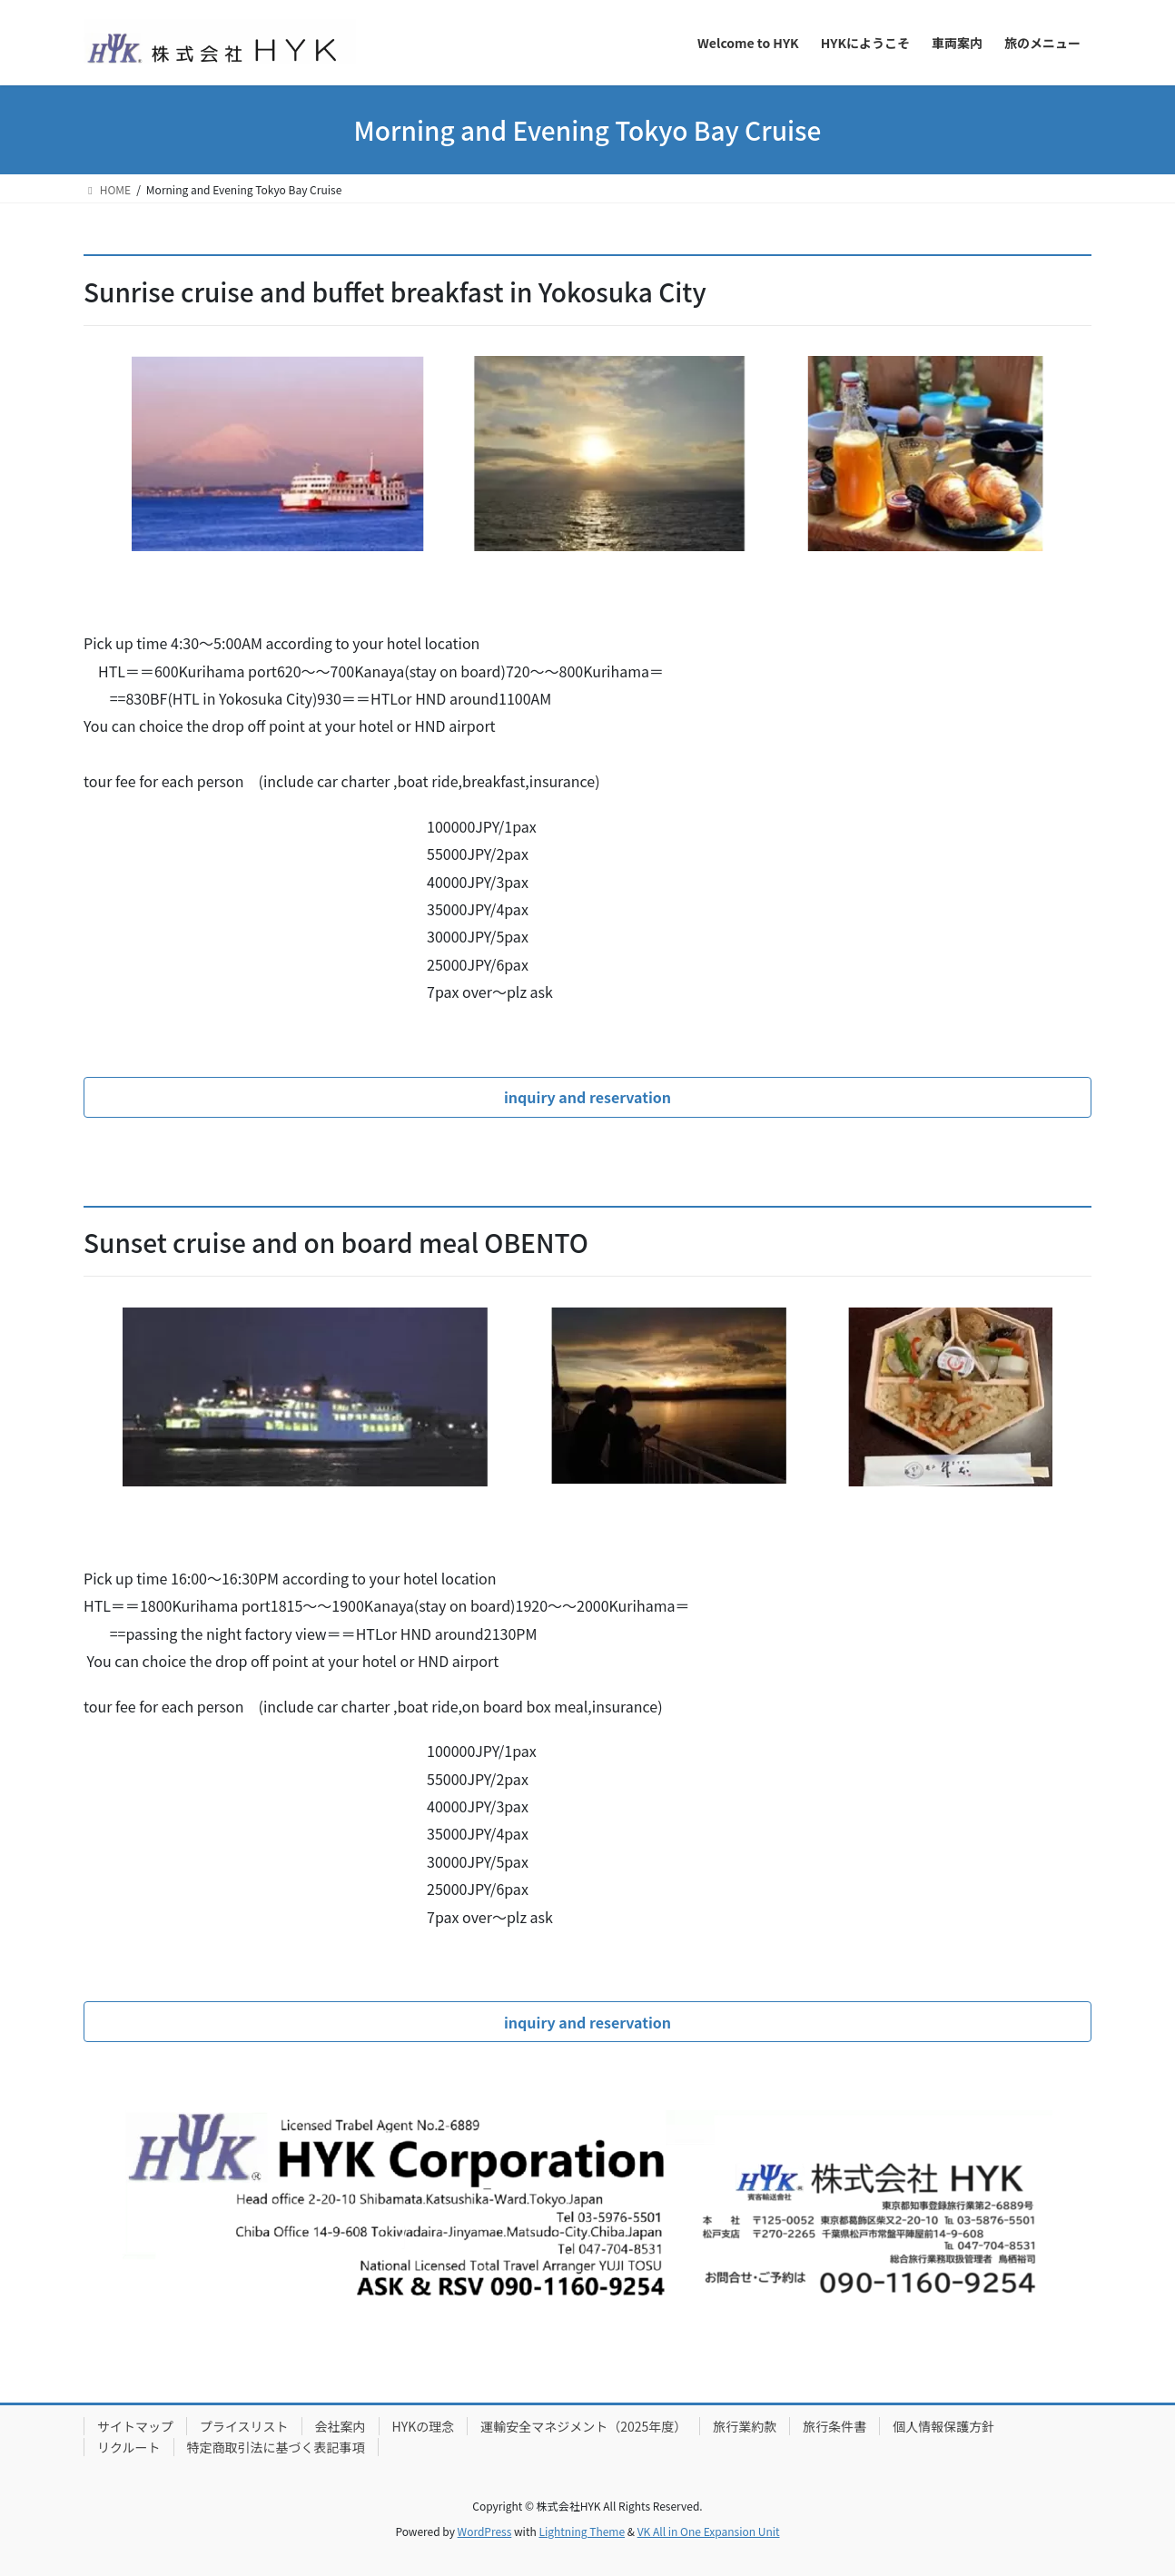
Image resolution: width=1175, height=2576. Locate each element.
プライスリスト (244, 2426)
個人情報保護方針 (943, 2426)
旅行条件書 (834, 2426)
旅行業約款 (744, 2426)
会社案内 (340, 2426)
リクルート (129, 2447)
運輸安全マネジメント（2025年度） (583, 2426)
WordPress (485, 2531)
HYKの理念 (423, 2426)
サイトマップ (135, 2426)
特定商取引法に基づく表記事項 (276, 2447)
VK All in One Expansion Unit (708, 2531)
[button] (587, 1097)
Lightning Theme (581, 2531)
